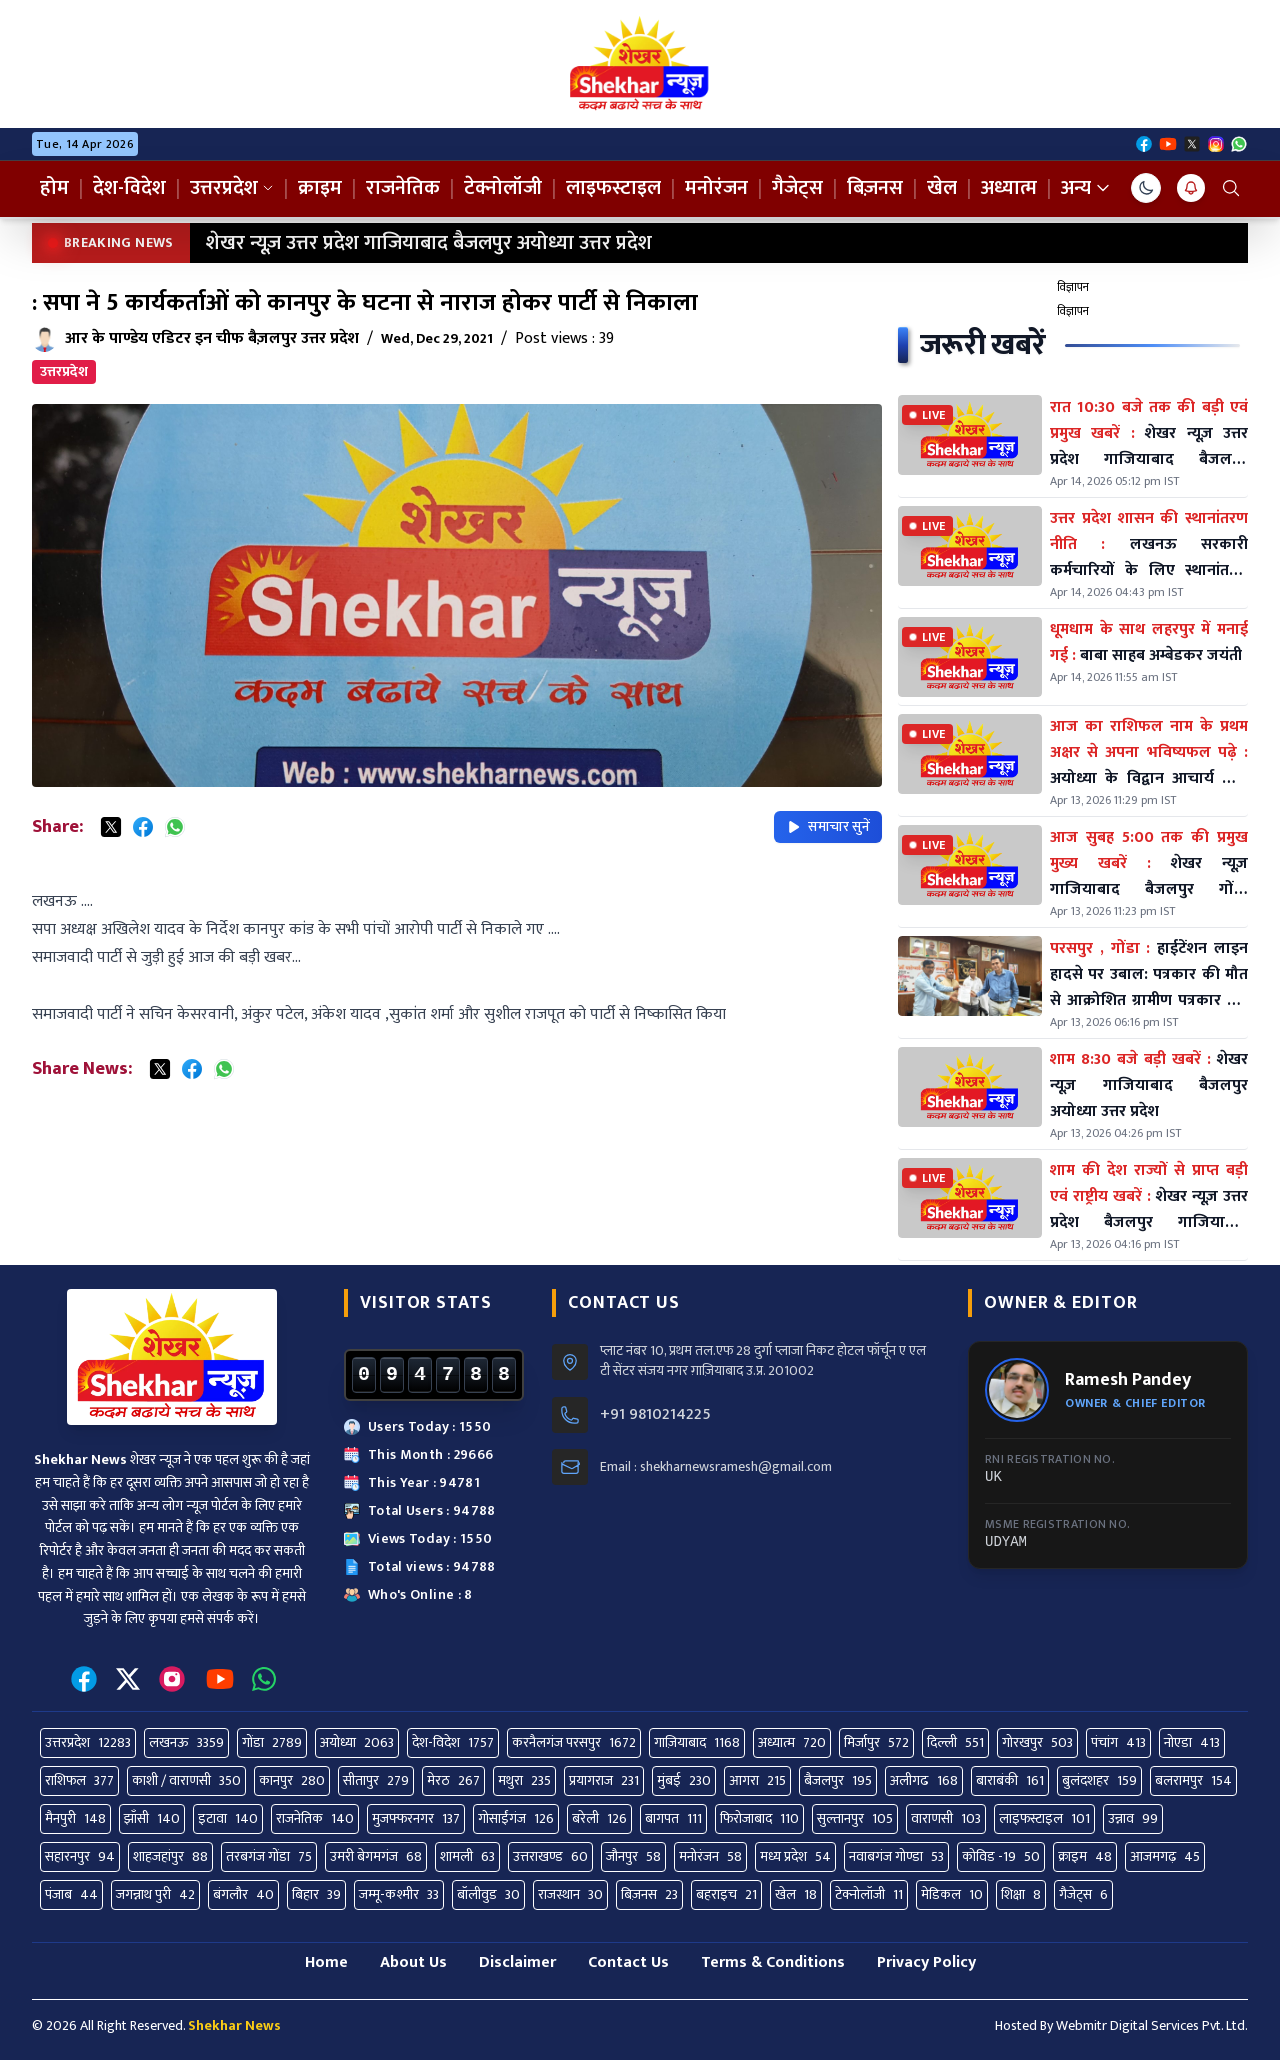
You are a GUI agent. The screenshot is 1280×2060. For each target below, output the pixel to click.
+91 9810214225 (655, 1415)
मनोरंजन (716, 188)
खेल (942, 188)
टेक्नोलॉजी (503, 188)
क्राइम (320, 188)
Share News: (82, 1069)
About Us (413, 1962)
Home (326, 1962)
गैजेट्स (797, 188)
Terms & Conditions (773, 1962)
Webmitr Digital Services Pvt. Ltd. (1152, 2025)
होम (54, 188)
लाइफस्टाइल (613, 188)
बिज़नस (875, 188)
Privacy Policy (926, 1962)
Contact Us (628, 1962)
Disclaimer (517, 1962)
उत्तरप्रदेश (232, 188)
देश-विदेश (129, 188)
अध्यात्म (1009, 188)
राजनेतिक (403, 188)
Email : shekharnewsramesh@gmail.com (716, 1467)
